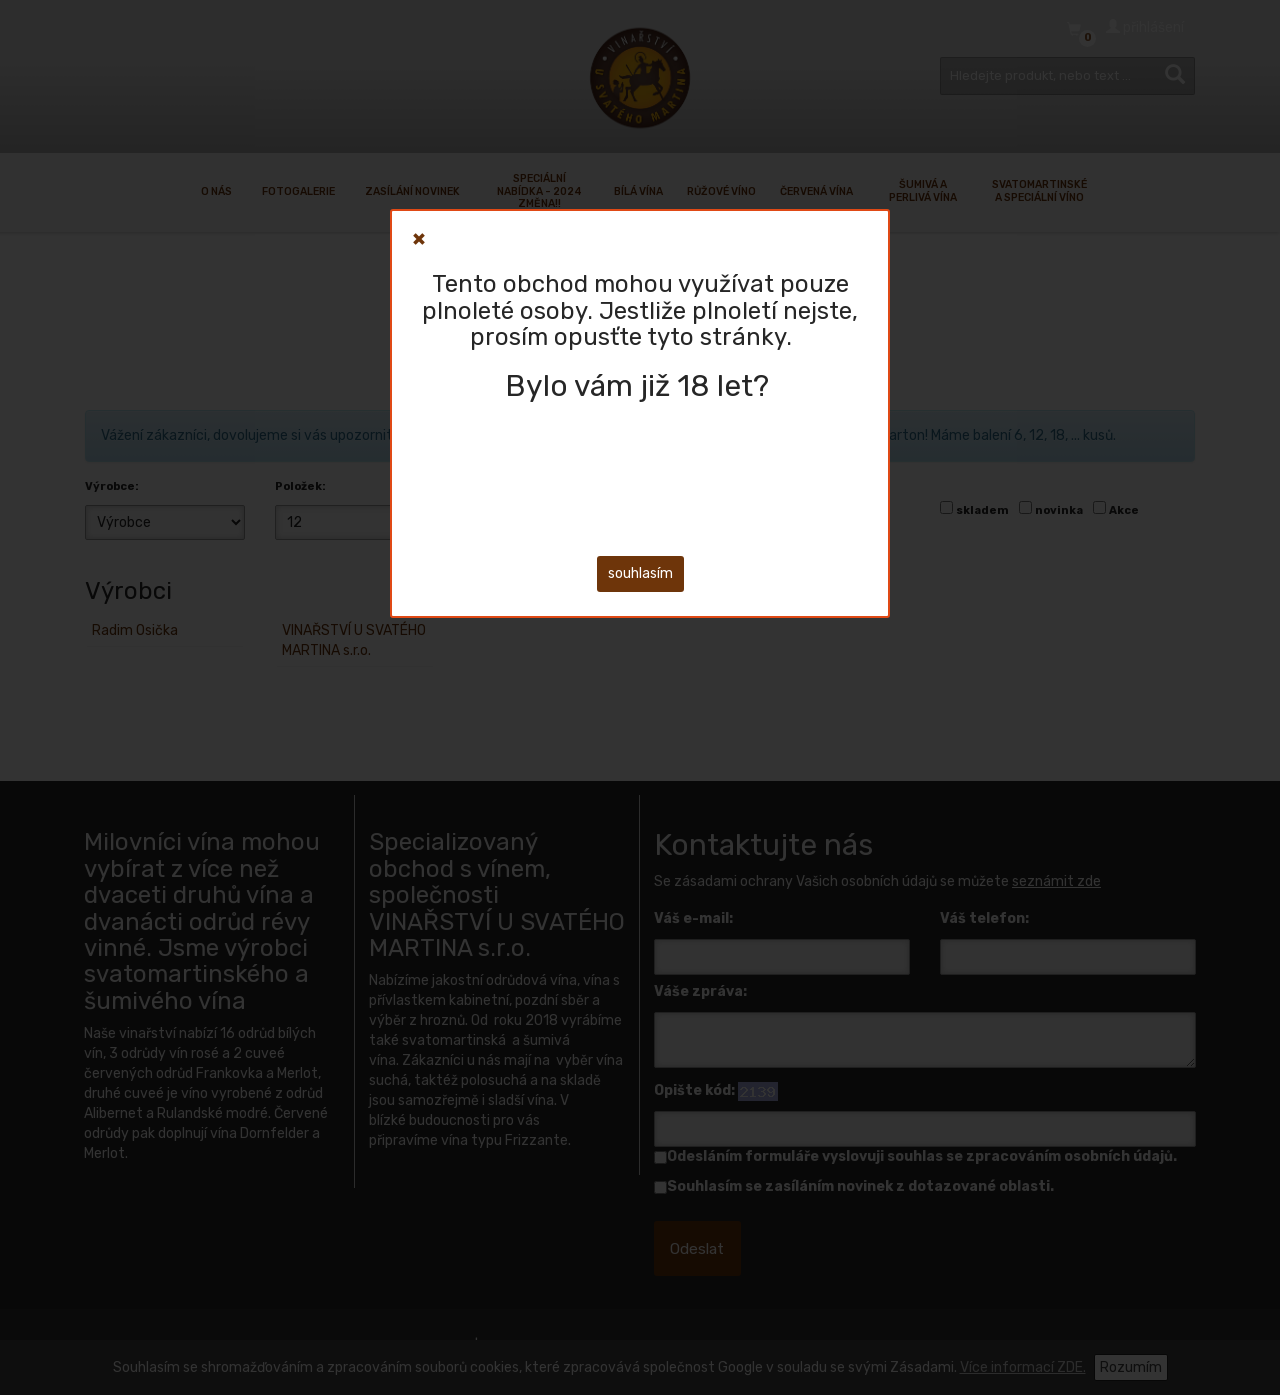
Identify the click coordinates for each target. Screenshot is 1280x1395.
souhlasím (640, 573)
